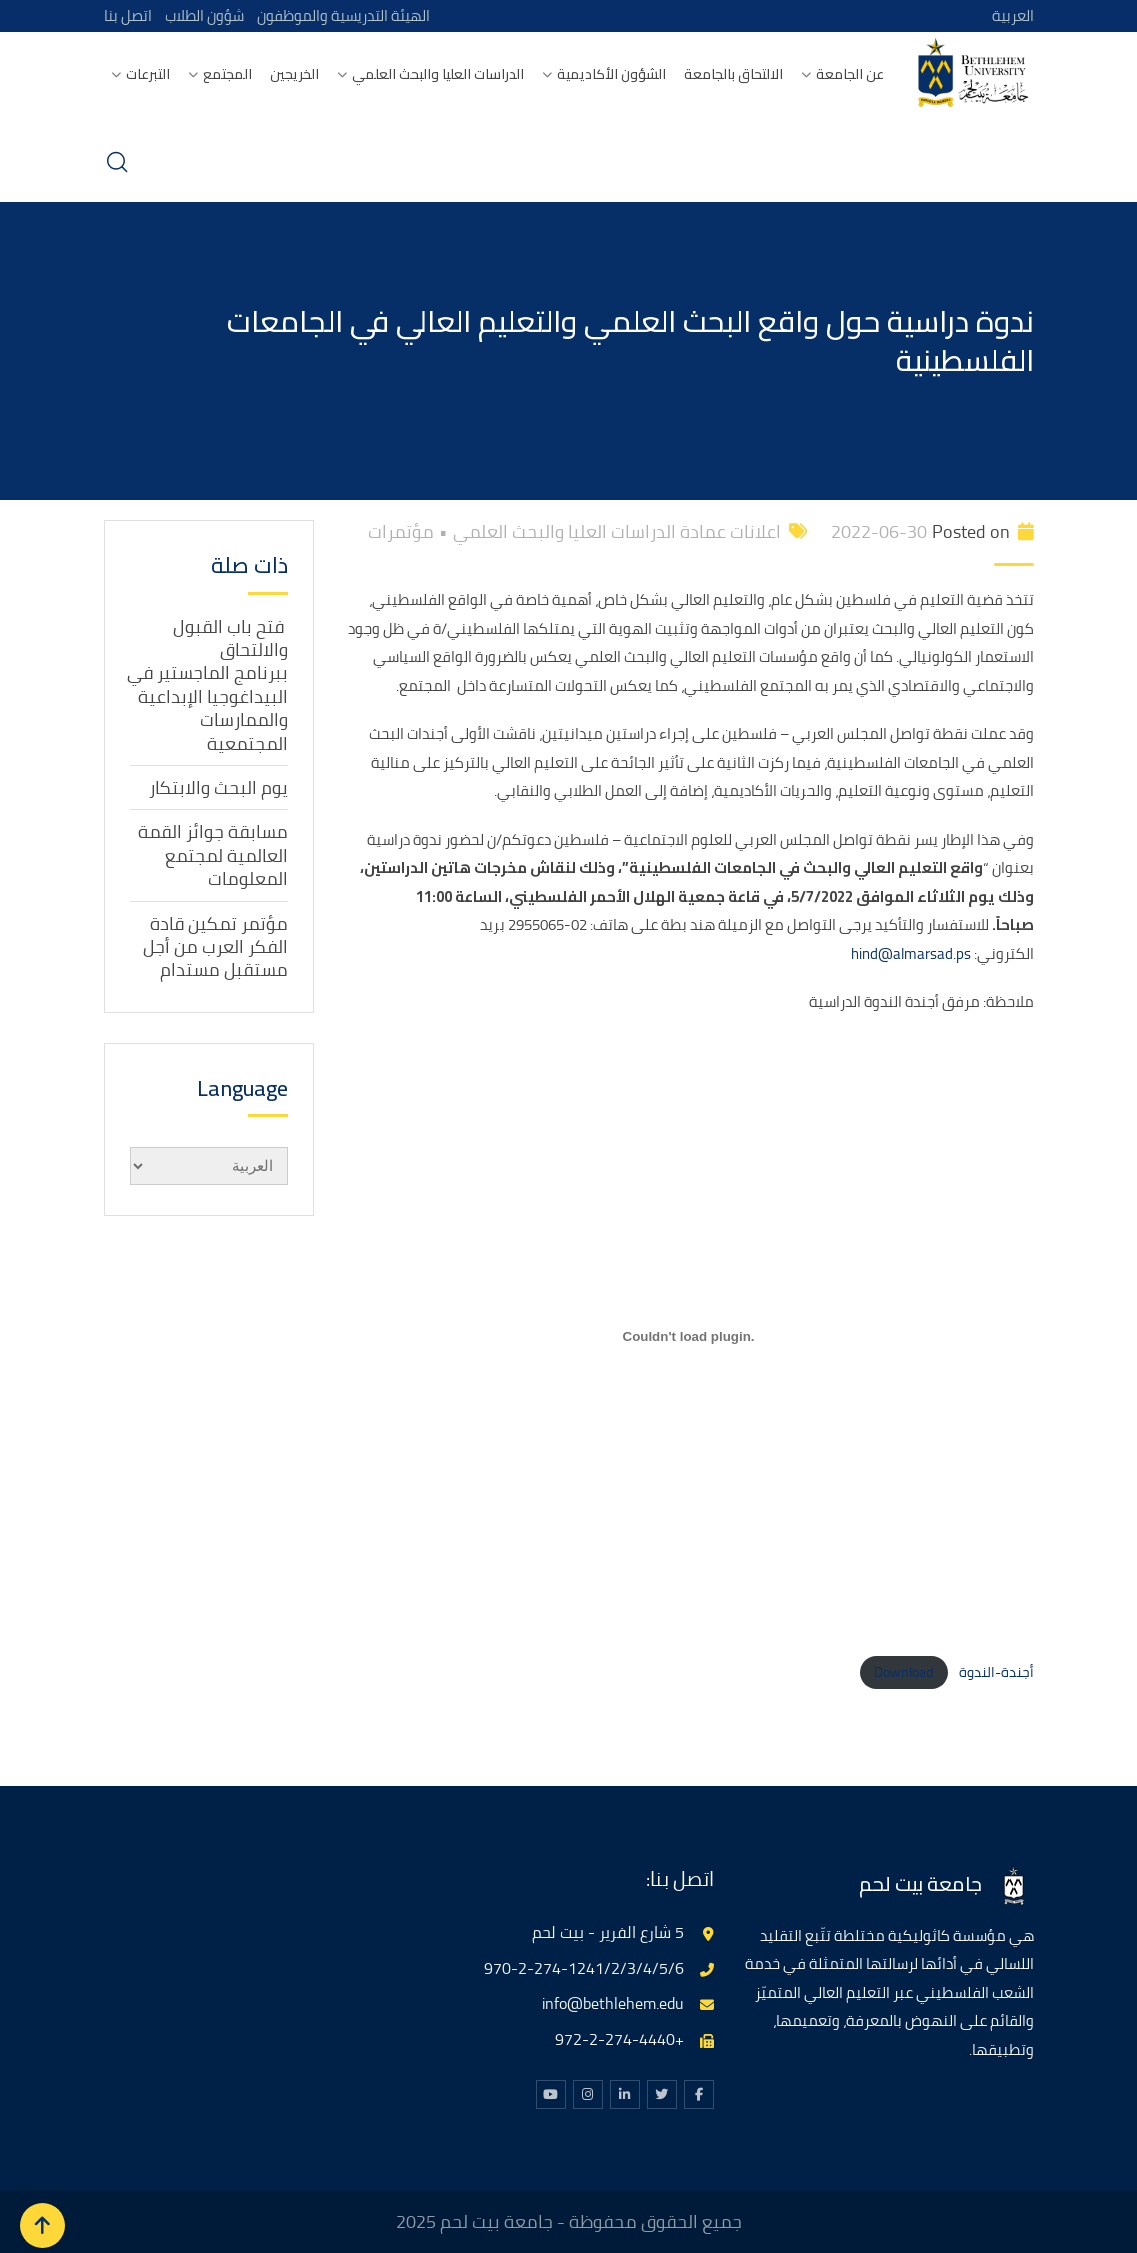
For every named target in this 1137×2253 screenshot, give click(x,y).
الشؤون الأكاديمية (611, 74)
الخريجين (294, 74)
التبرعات (148, 74)
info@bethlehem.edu (613, 2003)
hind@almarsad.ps (911, 953)
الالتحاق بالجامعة (733, 74)
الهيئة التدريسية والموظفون (350, 15)
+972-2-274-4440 (619, 2039)
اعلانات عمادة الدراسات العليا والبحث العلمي (617, 531)
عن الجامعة (850, 74)
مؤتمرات (401, 531)
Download (903, 1671)
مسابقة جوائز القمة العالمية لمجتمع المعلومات (213, 855)
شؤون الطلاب (206, 15)
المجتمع (227, 74)
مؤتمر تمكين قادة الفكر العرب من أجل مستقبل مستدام (215, 946)
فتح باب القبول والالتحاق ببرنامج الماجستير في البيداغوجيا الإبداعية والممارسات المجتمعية (207, 684)
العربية (1012, 15)
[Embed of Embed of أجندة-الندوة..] (689, 1337)
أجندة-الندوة (996, 1671)
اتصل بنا (128, 15)
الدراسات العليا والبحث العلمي (438, 74)
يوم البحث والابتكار (218, 787)
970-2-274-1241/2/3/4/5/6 (584, 1967)
